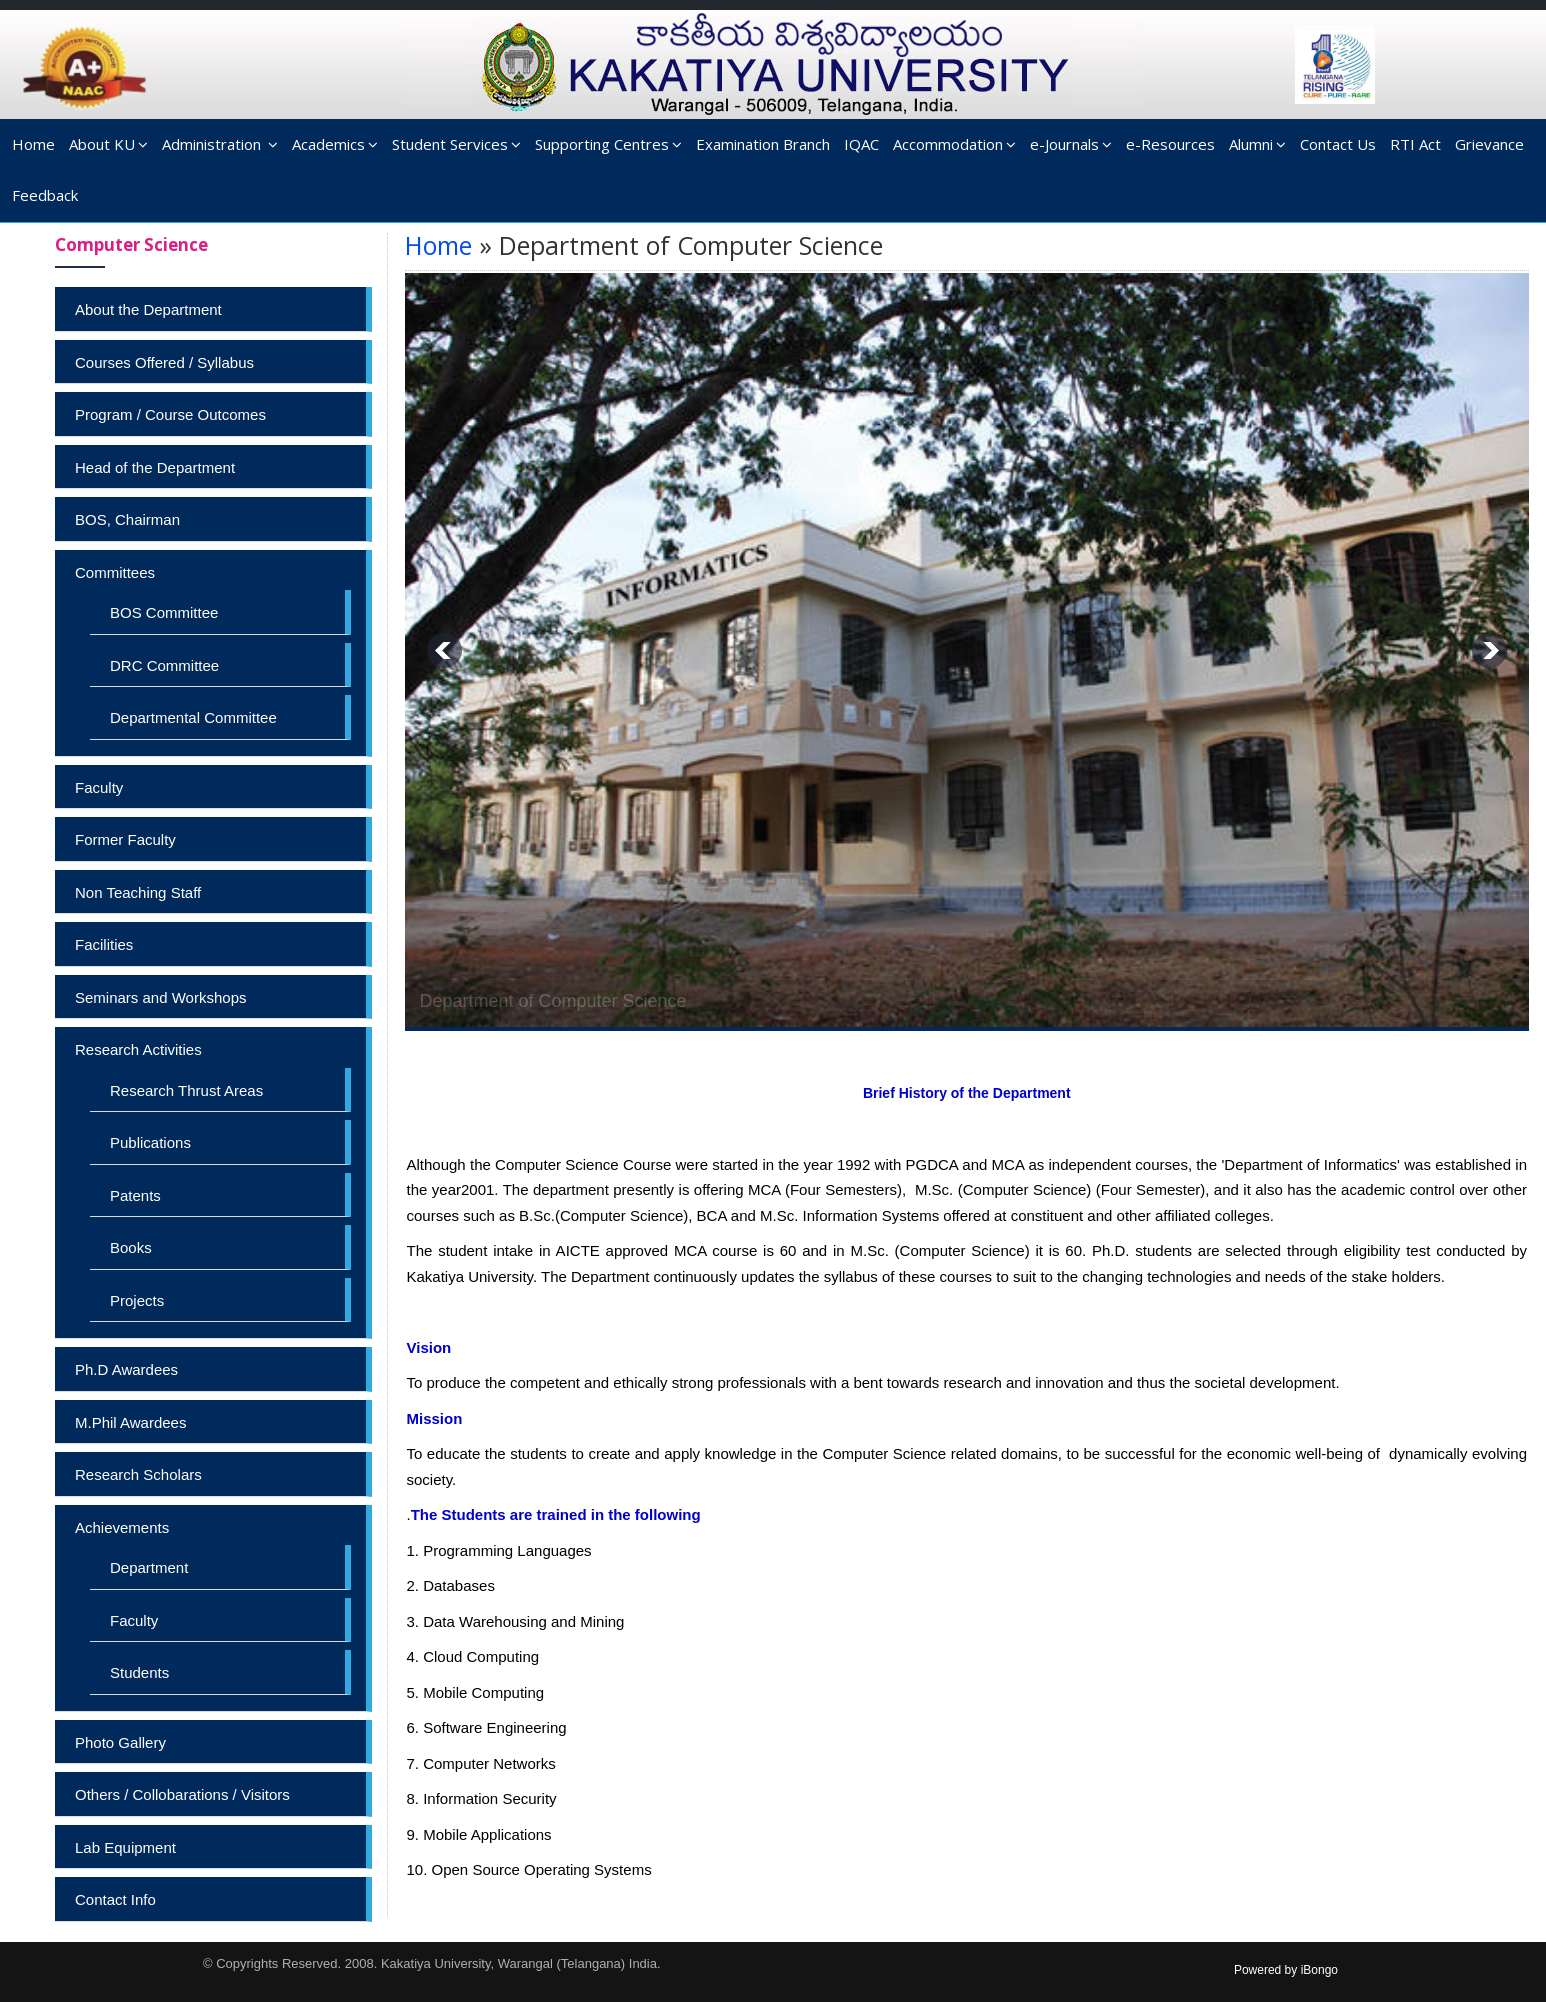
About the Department (148, 309)
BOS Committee (164, 612)
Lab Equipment (125, 1847)
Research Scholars (138, 1474)
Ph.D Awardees (126, 1369)
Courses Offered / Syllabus (164, 362)
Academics (335, 144)
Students (139, 1672)
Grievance (1489, 144)
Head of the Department (155, 467)
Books (131, 1247)
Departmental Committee (193, 717)
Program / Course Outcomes (170, 414)
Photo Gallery (120, 1742)
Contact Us (1338, 144)
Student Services (456, 144)
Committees (115, 572)
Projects (137, 1300)
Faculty (99, 787)
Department (149, 1567)
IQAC (861, 144)
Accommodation (954, 144)
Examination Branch (763, 144)
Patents (135, 1195)
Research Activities (138, 1049)
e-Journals (1071, 144)
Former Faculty (125, 839)
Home (33, 144)
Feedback (45, 195)
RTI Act (1415, 144)
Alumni (1257, 144)
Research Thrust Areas (186, 1090)
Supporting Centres (608, 144)
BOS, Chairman (127, 519)
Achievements (122, 1527)
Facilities (104, 944)
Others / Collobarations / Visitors (182, 1794)
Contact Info (115, 1899)
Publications (150, 1142)
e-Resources (1170, 144)
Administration (220, 144)
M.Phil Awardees (130, 1422)
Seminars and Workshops (160, 997)
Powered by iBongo (1286, 1970)
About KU (108, 144)
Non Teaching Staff (138, 892)
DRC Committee (164, 665)
